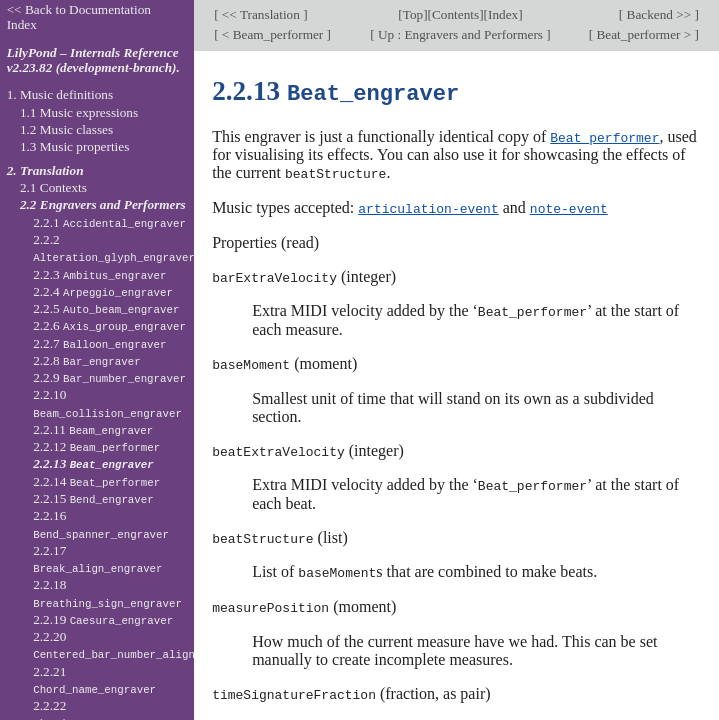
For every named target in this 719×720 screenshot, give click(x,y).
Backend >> (658, 14)
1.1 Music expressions (79, 112)
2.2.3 (99, 274)
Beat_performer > (643, 34)
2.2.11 (93, 429)
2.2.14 (96, 481)
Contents (455, 14)
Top (413, 14)
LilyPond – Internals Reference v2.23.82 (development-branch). (93, 60)
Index (503, 14)
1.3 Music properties (74, 146)
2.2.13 (93, 463)
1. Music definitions (60, 94)
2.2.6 (109, 325)
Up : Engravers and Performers (461, 34)
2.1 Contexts (53, 187)
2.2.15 (93, 498)
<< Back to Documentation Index (79, 17)
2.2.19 (103, 619)
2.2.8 (87, 360)
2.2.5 (106, 308)
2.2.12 (96, 446)
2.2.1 (109, 222)
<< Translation (261, 14)
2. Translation (45, 170)
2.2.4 (103, 291)
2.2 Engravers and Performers (103, 204)
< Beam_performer (273, 34)
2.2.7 (99, 343)
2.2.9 (109, 377)
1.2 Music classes (66, 129)
